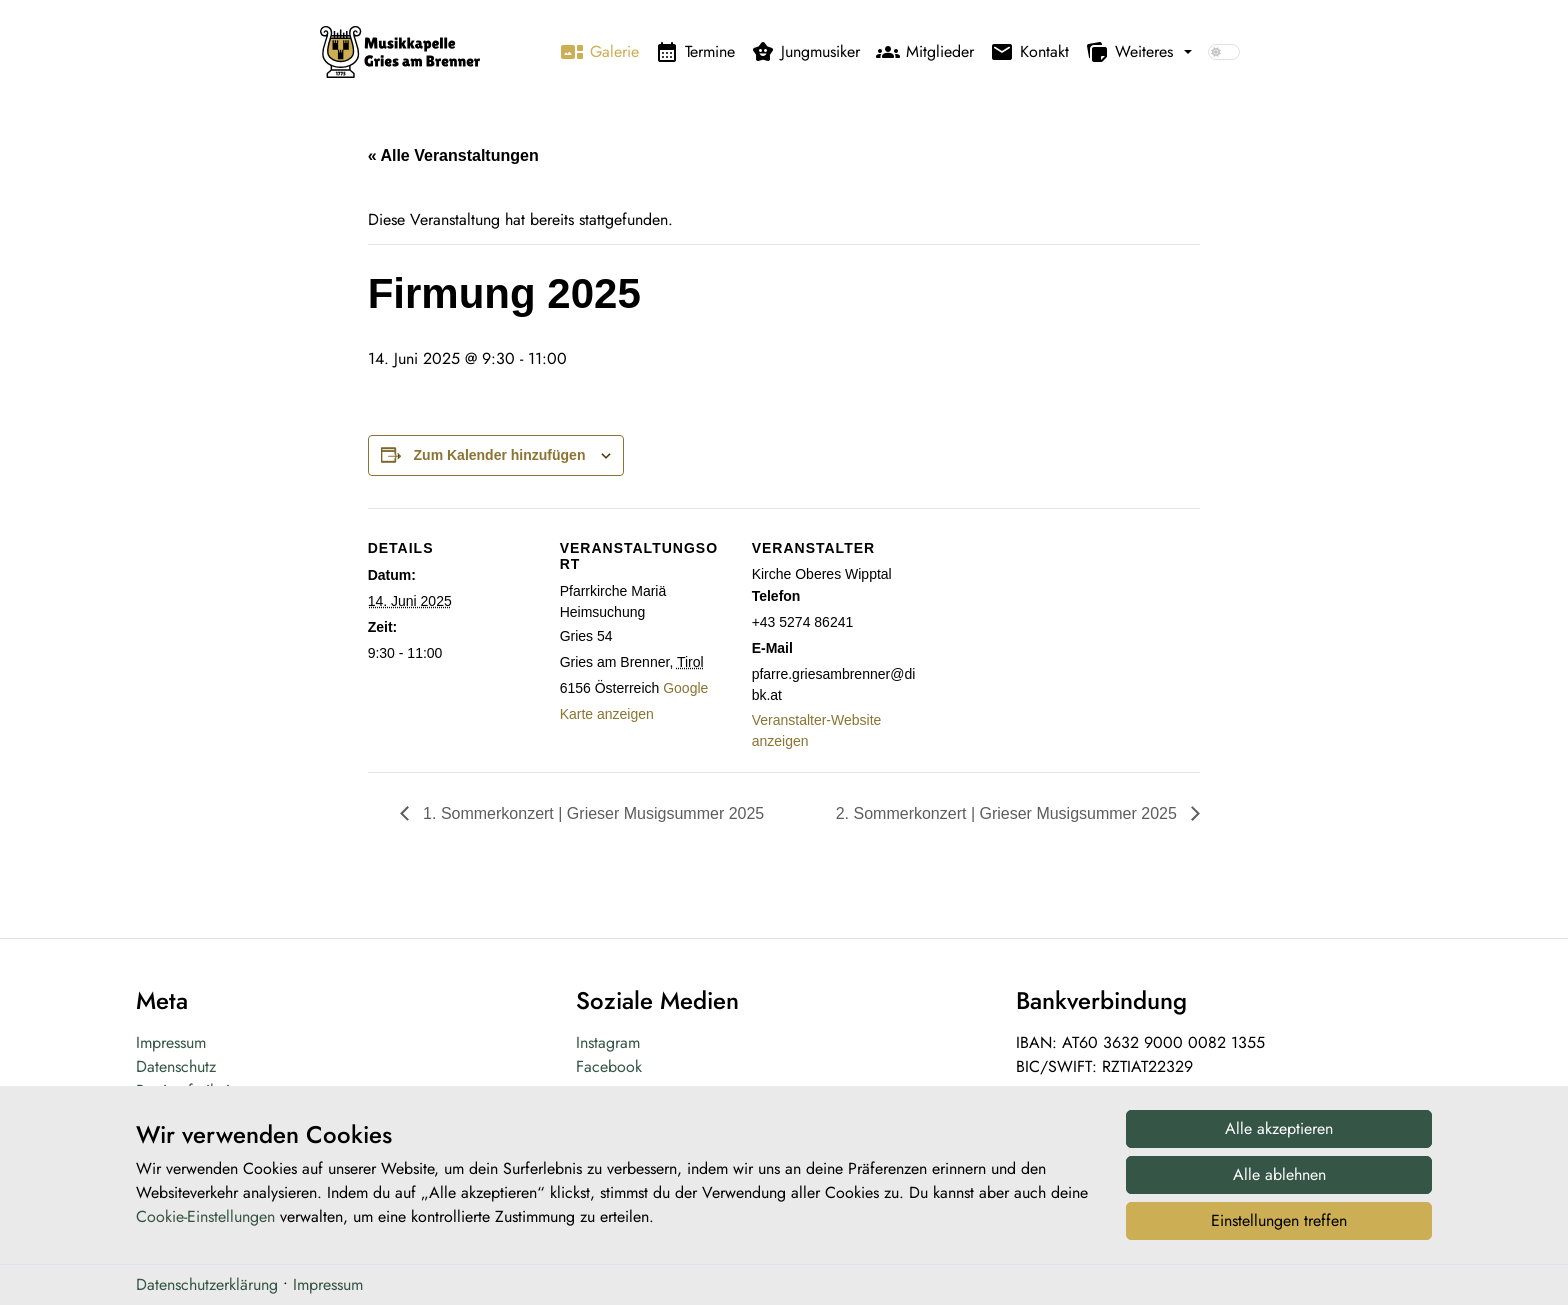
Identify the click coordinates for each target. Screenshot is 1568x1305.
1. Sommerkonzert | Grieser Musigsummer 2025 (592, 813)
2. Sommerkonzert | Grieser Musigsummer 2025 (1009, 813)
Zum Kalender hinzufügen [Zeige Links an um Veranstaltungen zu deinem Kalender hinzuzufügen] (500, 455)
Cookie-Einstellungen (205, 1229)
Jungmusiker (805, 52)
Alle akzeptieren (1279, 1140)
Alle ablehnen (1279, 1186)
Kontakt (1029, 52)
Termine (695, 52)
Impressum (171, 1042)
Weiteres (1129, 52)
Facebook (609, 1066)
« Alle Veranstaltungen (453, 155)
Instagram (608, 1042)
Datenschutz (176, 1066)
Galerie (599, 52)
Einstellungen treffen (1279, 1232)
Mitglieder (925, 52)
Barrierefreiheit (185, 1090)
